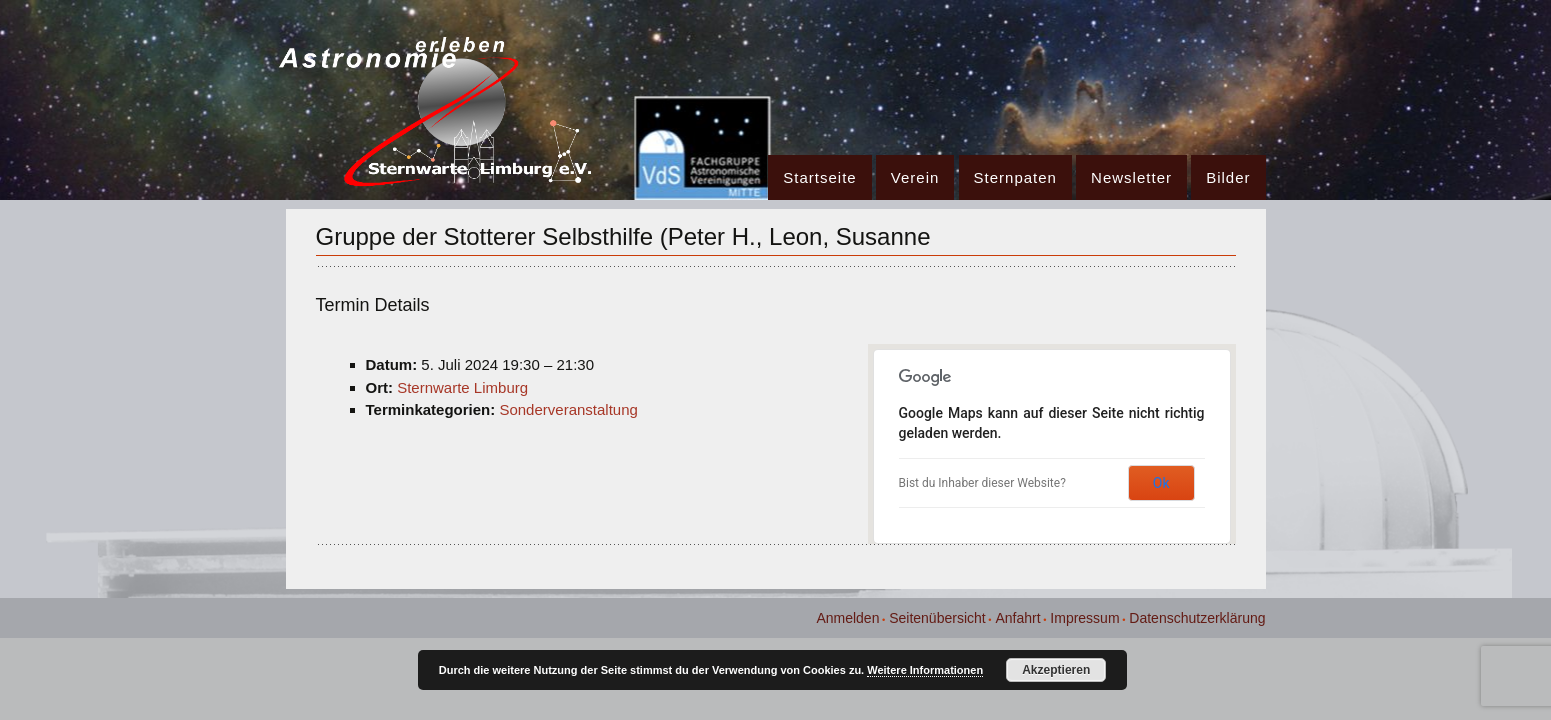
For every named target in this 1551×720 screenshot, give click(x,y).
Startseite (819, 177)
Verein (915, 177)
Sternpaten (1015, 177)
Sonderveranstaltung (568, 409)
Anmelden (847, 618)
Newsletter (1131, 177)
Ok (1161, 483)
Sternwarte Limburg (462, 387)
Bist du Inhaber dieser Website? (982, 483)
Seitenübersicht (937, 618)
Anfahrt (1017, 618)
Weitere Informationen (925, 670)
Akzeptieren (1056, 670)
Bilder (1228, 177)
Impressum (1084, 618)
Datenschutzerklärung (1197, 618)
